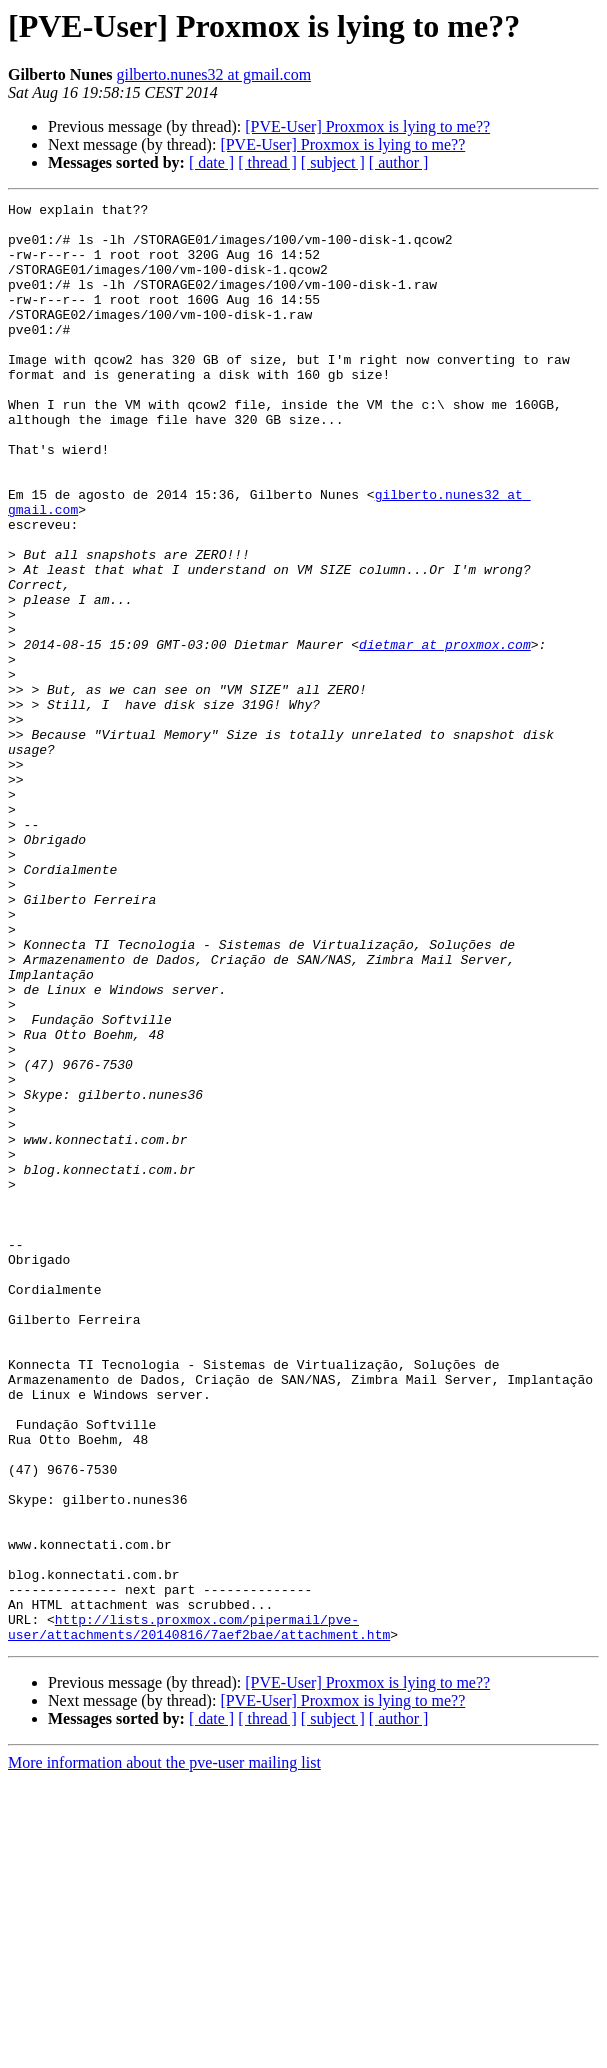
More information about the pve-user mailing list (164, 2050)
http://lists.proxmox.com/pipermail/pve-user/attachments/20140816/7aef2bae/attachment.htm (199, 1913)
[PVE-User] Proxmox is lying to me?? (367, 126)
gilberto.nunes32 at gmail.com (213, 74)
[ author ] (399, 162)
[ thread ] (267, 162)
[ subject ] (333, 162)
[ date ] (211, 162)
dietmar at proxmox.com (445, 734)
